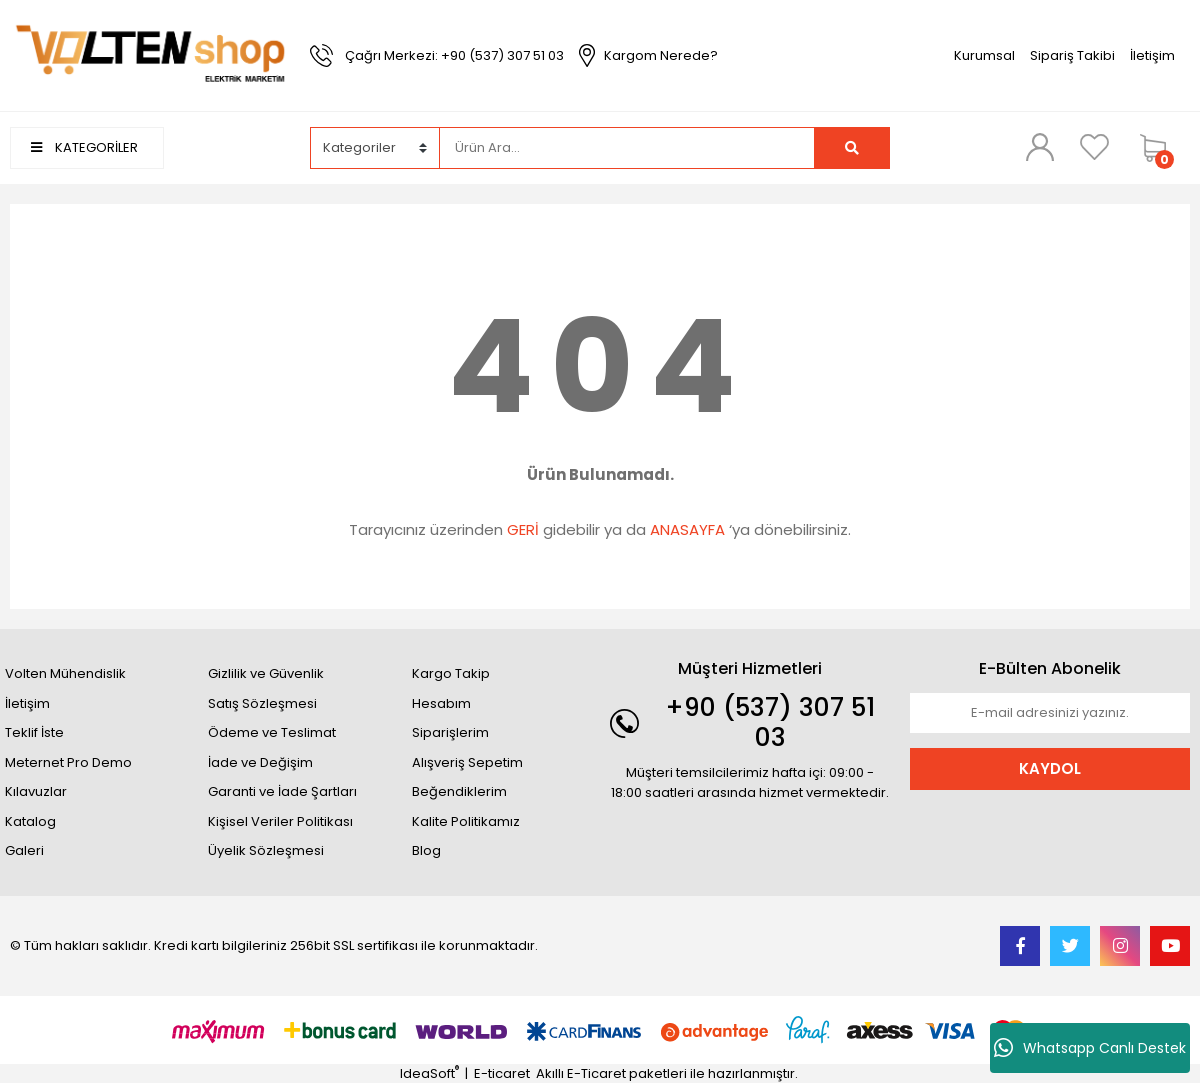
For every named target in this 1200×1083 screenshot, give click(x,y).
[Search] (627, 148)
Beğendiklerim (459, 791)
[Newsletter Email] (1050, 713)
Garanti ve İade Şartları (282, 791)
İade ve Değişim (260, 762)
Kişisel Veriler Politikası (280, 821)
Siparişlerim (450, 732)
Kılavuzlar (36, 791)
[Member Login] (1040, 147)
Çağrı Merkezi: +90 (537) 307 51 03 (454, 55)
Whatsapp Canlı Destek (1090, 1048)
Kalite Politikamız (466, 821)
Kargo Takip (451, 673)
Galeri (24, 850)
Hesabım (441, 703)
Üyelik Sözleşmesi (266, 850)
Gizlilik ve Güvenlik (266, 673)
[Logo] (150, 54)
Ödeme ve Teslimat (272, 732)
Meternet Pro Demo (68, 762)
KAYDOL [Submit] (1050, 768)
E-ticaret (502, 1073)
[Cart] (1160, 148)
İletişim (1152, 55)
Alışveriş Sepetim (467, 762)
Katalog (30, 821)
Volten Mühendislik (65, 673)
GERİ (523, 529)
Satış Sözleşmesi (262, 703)
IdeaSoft (429, 1073)
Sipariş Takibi (1072, 55)
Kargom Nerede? (661, 55)
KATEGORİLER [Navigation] (84, 147)
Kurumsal (984, 55)
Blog (426, 850)
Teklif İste (34, 732)
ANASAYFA (687, 529)
